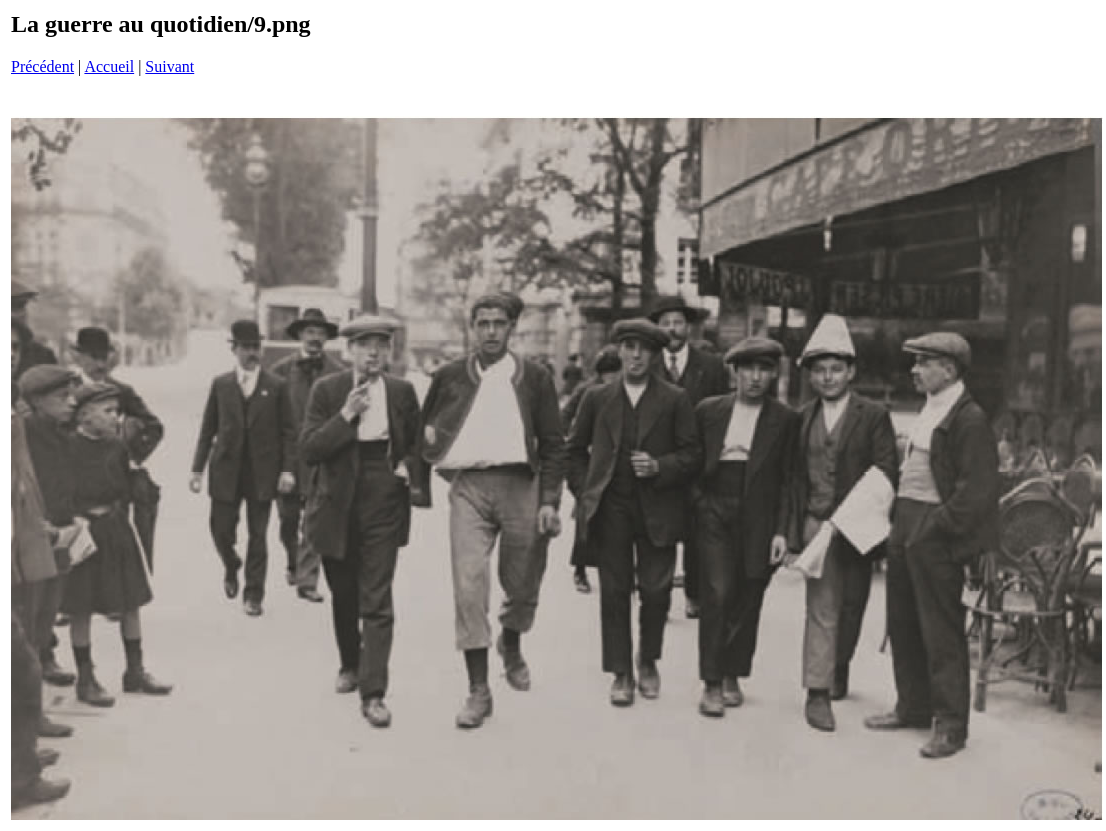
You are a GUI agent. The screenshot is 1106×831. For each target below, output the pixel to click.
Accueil (109, 66)
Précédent (42, 66)
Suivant (169, 66)
